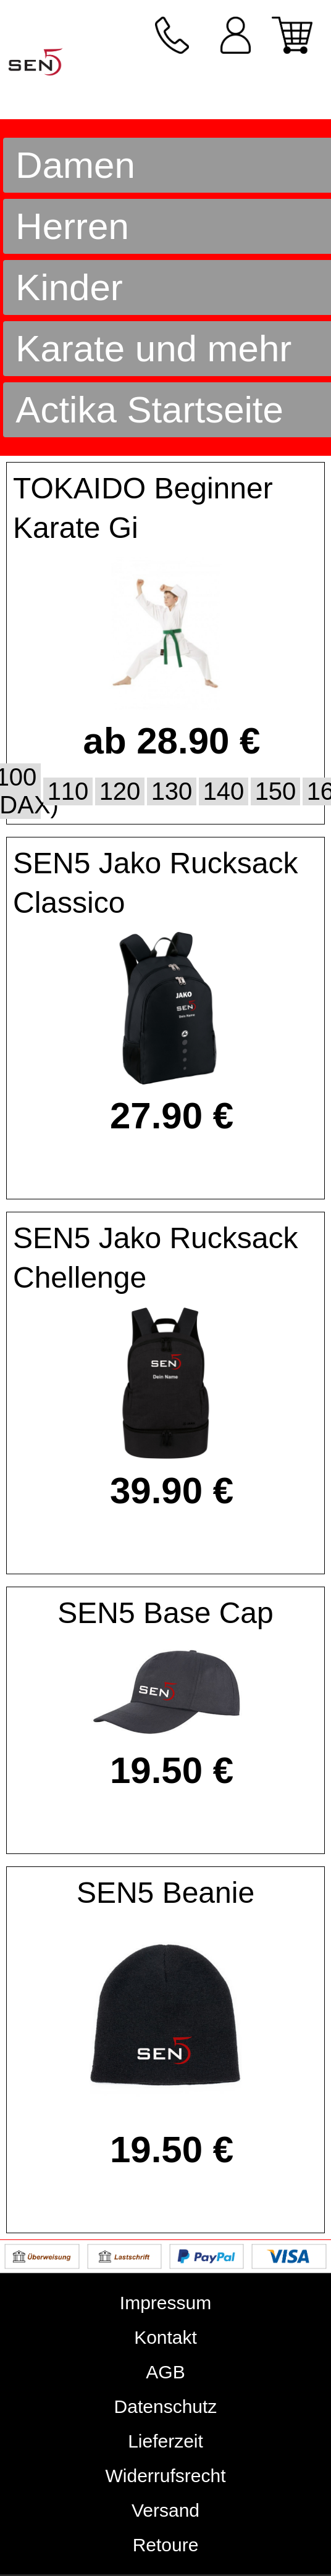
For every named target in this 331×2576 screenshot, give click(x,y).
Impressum (165, 2303)
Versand (165, 2510)
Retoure (166, 2545)
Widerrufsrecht (165, 2475)
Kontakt (165, 2337)
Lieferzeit (165, 2441)
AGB (165, 2372)
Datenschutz (165, 2406)
